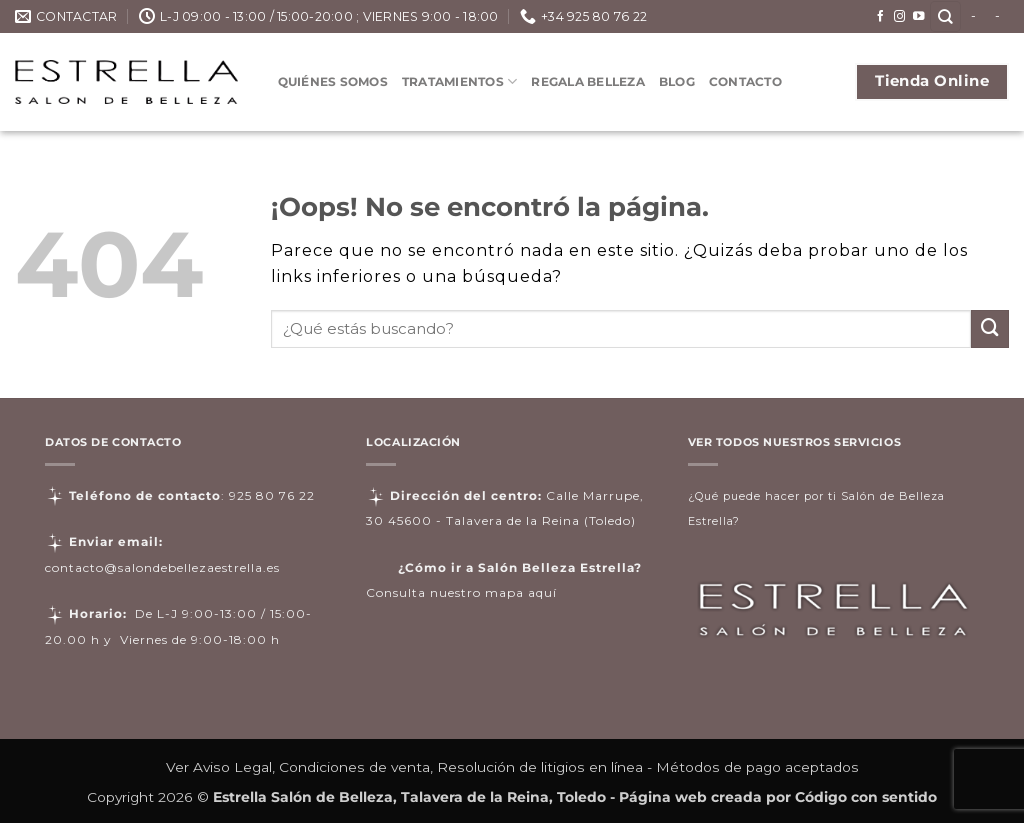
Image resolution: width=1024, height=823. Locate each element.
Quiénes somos (333, 81)
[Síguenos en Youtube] (919, 17)
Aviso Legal (232, 767)
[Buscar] (945, 16)
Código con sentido (866, 797)
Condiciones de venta (354, 767)
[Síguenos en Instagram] (900, 17)
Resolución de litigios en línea (540, 767)
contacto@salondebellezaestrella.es (162, 567)
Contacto (745, 81)
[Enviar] (990, 329)
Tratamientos (459, 81)
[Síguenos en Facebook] (881, 17)
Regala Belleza (587, 81)
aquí (542, 592)
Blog (677, 81)
